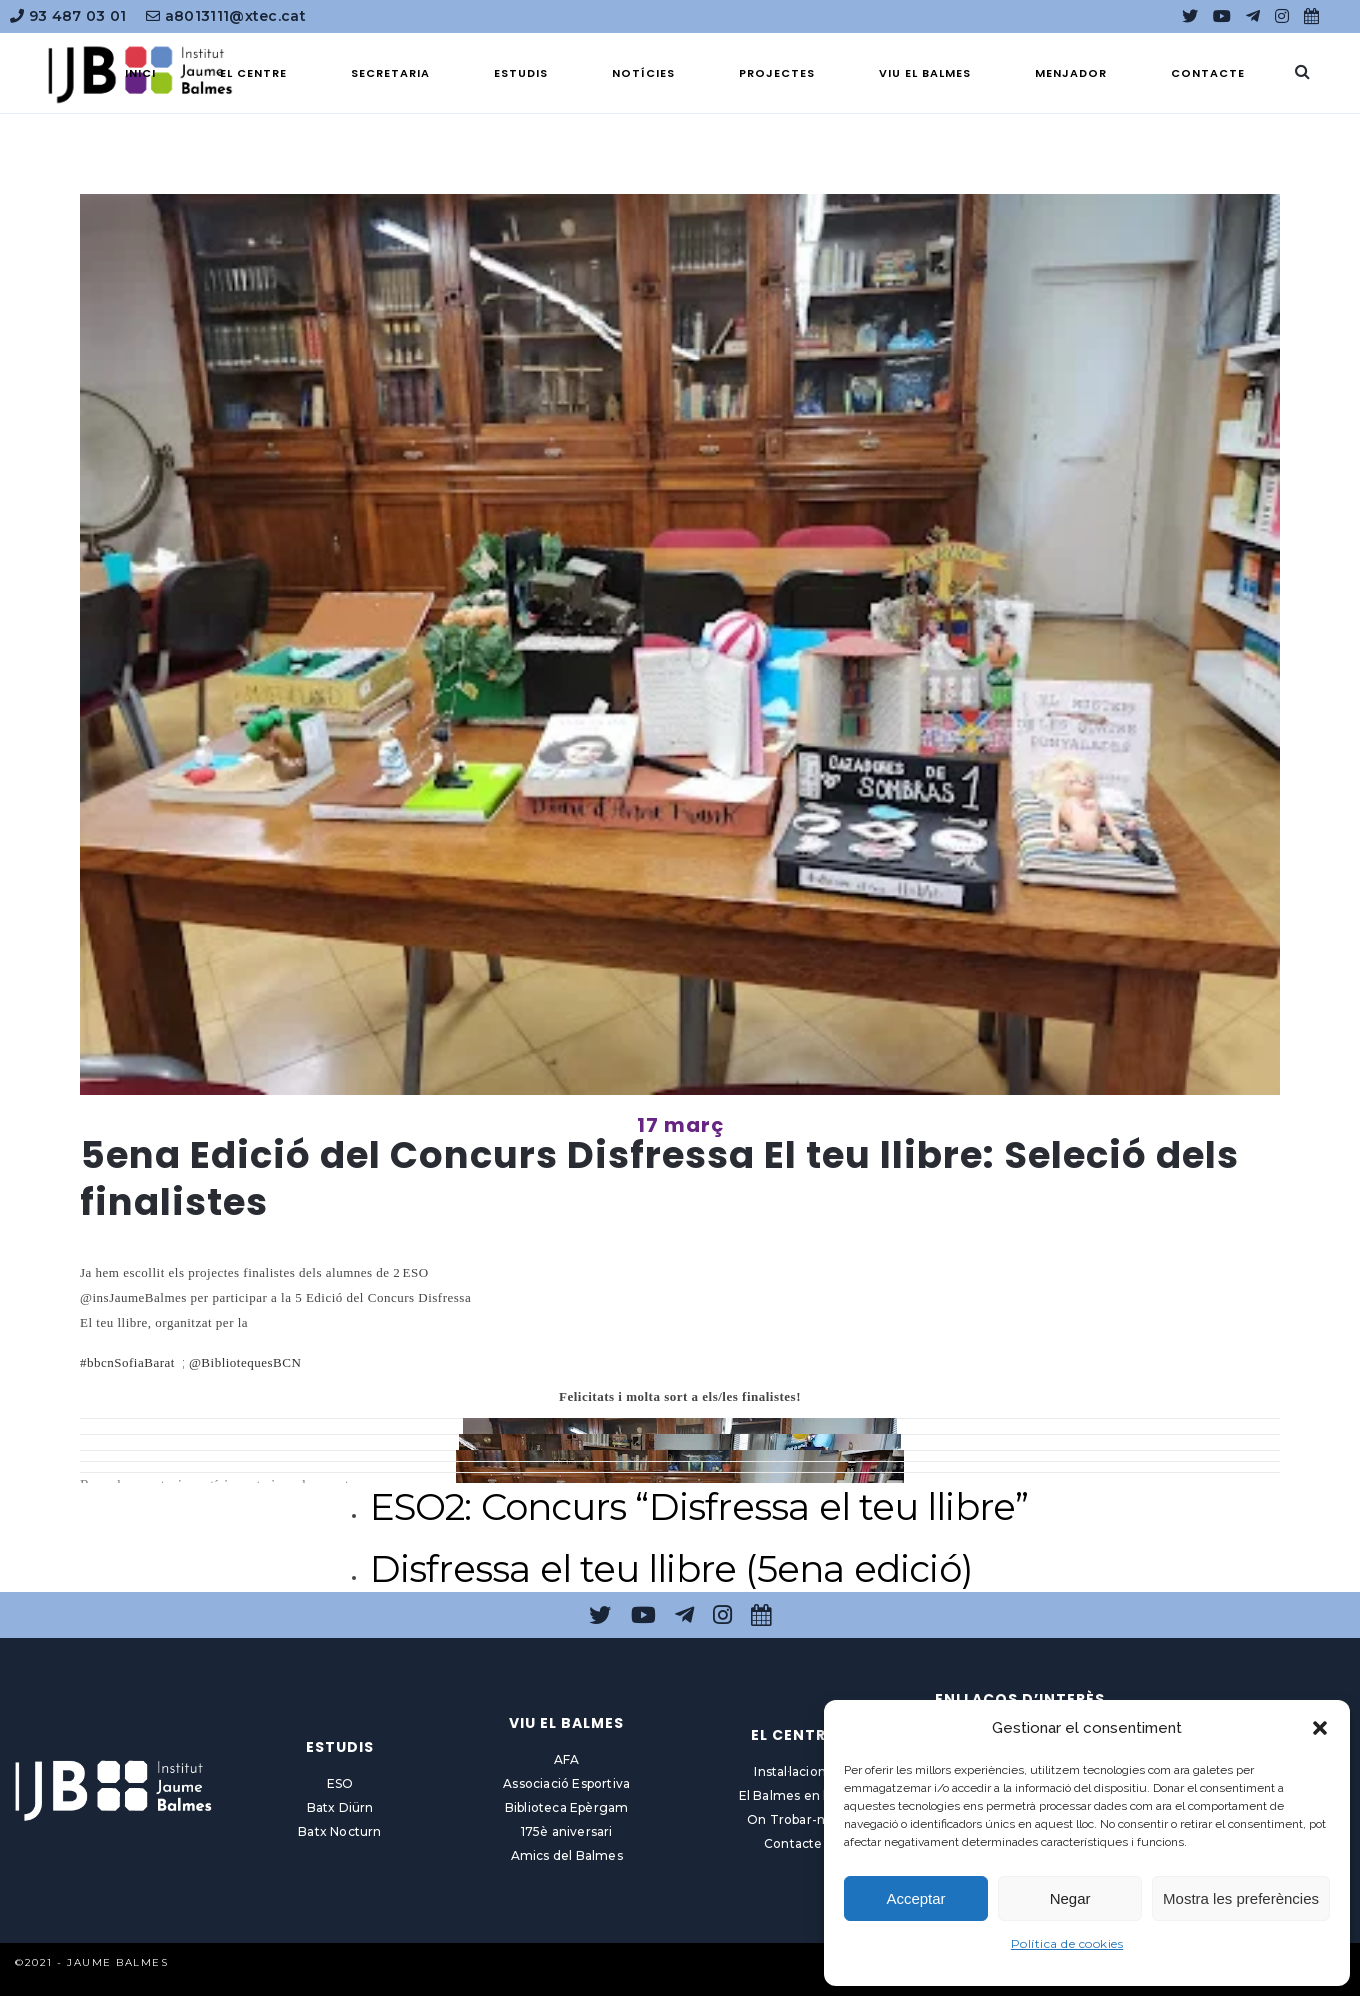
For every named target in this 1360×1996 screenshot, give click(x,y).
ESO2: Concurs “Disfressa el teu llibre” (699, 1506)
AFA (567, 1759)
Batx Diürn (340, 1807)
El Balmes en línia (794, 1795)
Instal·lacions (793, 1771)
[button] (1320, 1728)
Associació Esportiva (566, 1783)
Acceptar (915, 1898)
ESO (340, 1783)
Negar (1070, 1898)
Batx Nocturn (339, 1831)
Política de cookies (1067, 1943)
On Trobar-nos (793, 1819)
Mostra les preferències (1241, 1898)
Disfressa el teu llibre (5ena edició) (671, 1568)
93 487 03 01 (68, 16)
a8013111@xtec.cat (226, 16)
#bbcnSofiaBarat (127, 1362)
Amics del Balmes (567, 1855)
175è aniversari (567, 1831)
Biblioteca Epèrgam (567, 1807)
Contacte (793, 1843)
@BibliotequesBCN (245, 1362)
